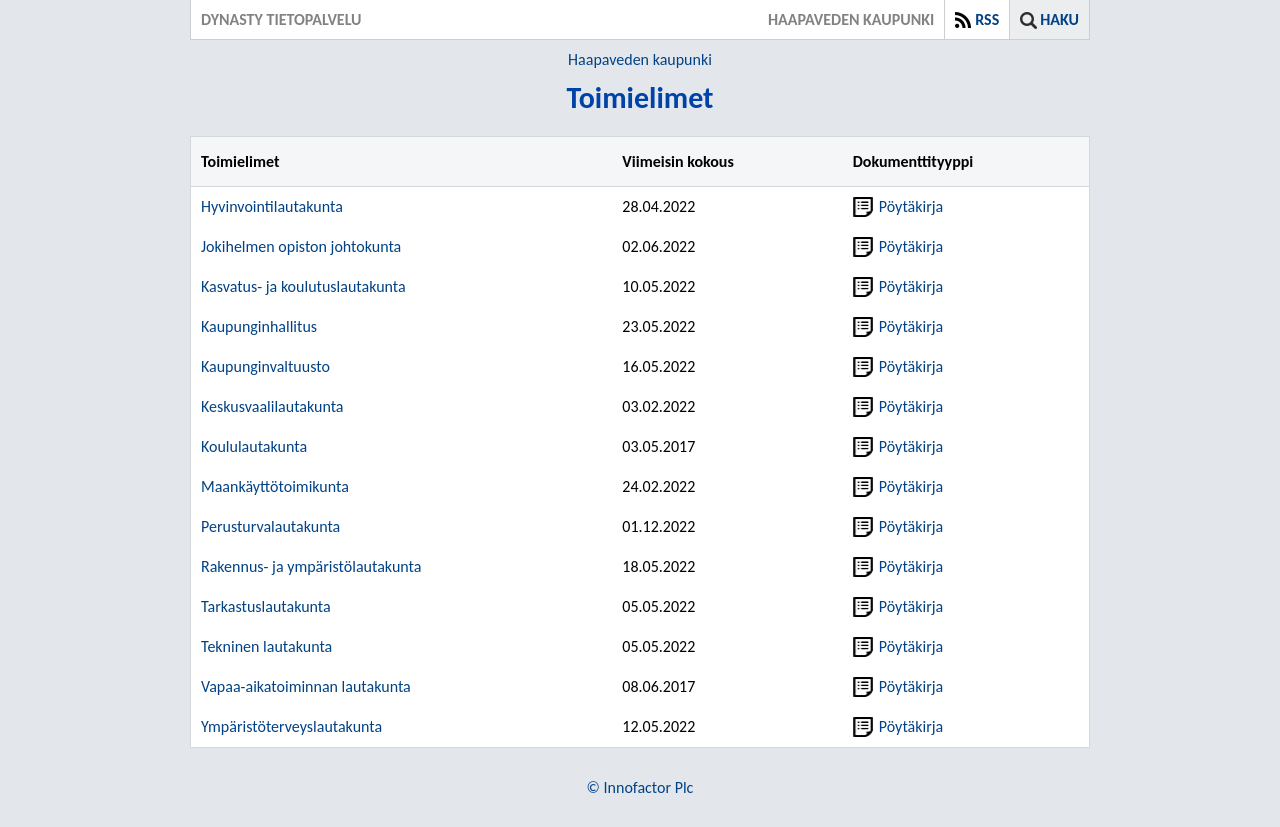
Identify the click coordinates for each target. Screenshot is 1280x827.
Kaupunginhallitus (259, 326)
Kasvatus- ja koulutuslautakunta (303, 286)
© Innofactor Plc (640, 787)
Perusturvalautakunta (270, 526)
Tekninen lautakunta (266, 646)
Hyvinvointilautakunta (272, 206)
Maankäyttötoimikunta (275, 486)
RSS (987, 19)
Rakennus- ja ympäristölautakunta (311, 566)
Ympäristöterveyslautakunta (291, 726)
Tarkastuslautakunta (266, 606)
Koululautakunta (254, 446)
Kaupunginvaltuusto (265, 366)
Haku (1059, 19)
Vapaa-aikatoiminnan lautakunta (306, 686)
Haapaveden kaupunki (640, 59)
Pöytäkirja (898, 206)
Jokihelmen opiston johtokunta (301, 246)
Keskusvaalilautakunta (272, 406)
